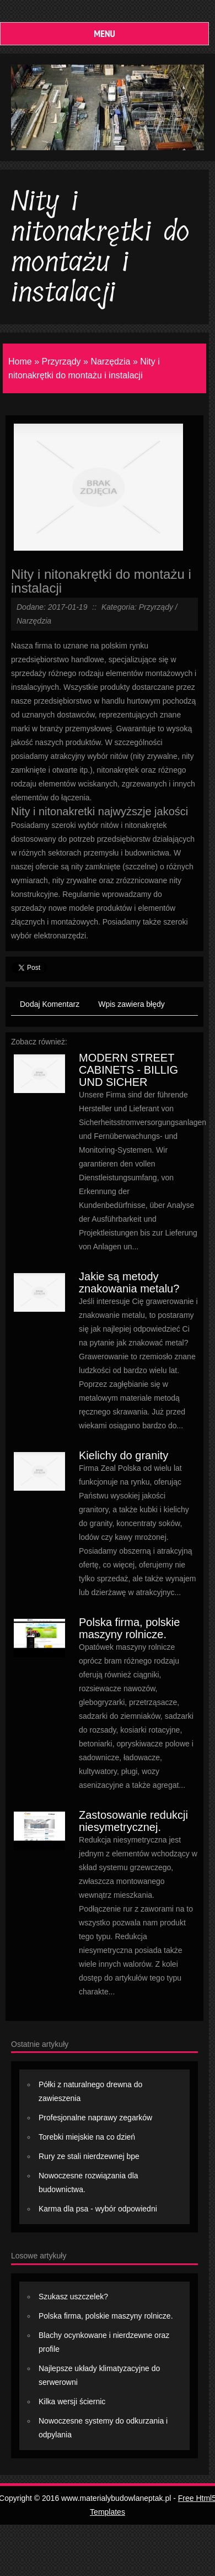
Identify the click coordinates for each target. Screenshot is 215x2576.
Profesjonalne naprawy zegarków (95, 2117)
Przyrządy (60, 361)
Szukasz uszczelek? (73, 2296)
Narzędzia (110, 361)
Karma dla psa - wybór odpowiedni (98, 2208)
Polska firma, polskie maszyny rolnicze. (129, 1628)
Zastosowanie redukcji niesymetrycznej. (133, 1821)
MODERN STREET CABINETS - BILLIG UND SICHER (128, 1070)
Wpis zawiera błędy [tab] (131, 1004)
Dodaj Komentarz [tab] (49, 1004)
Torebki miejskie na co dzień (87, 2136)
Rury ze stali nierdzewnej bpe (89, 2156)
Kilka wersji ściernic (72, 2401)
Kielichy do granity (123, 1455)
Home (20, 361)
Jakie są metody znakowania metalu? (129, 1282)
